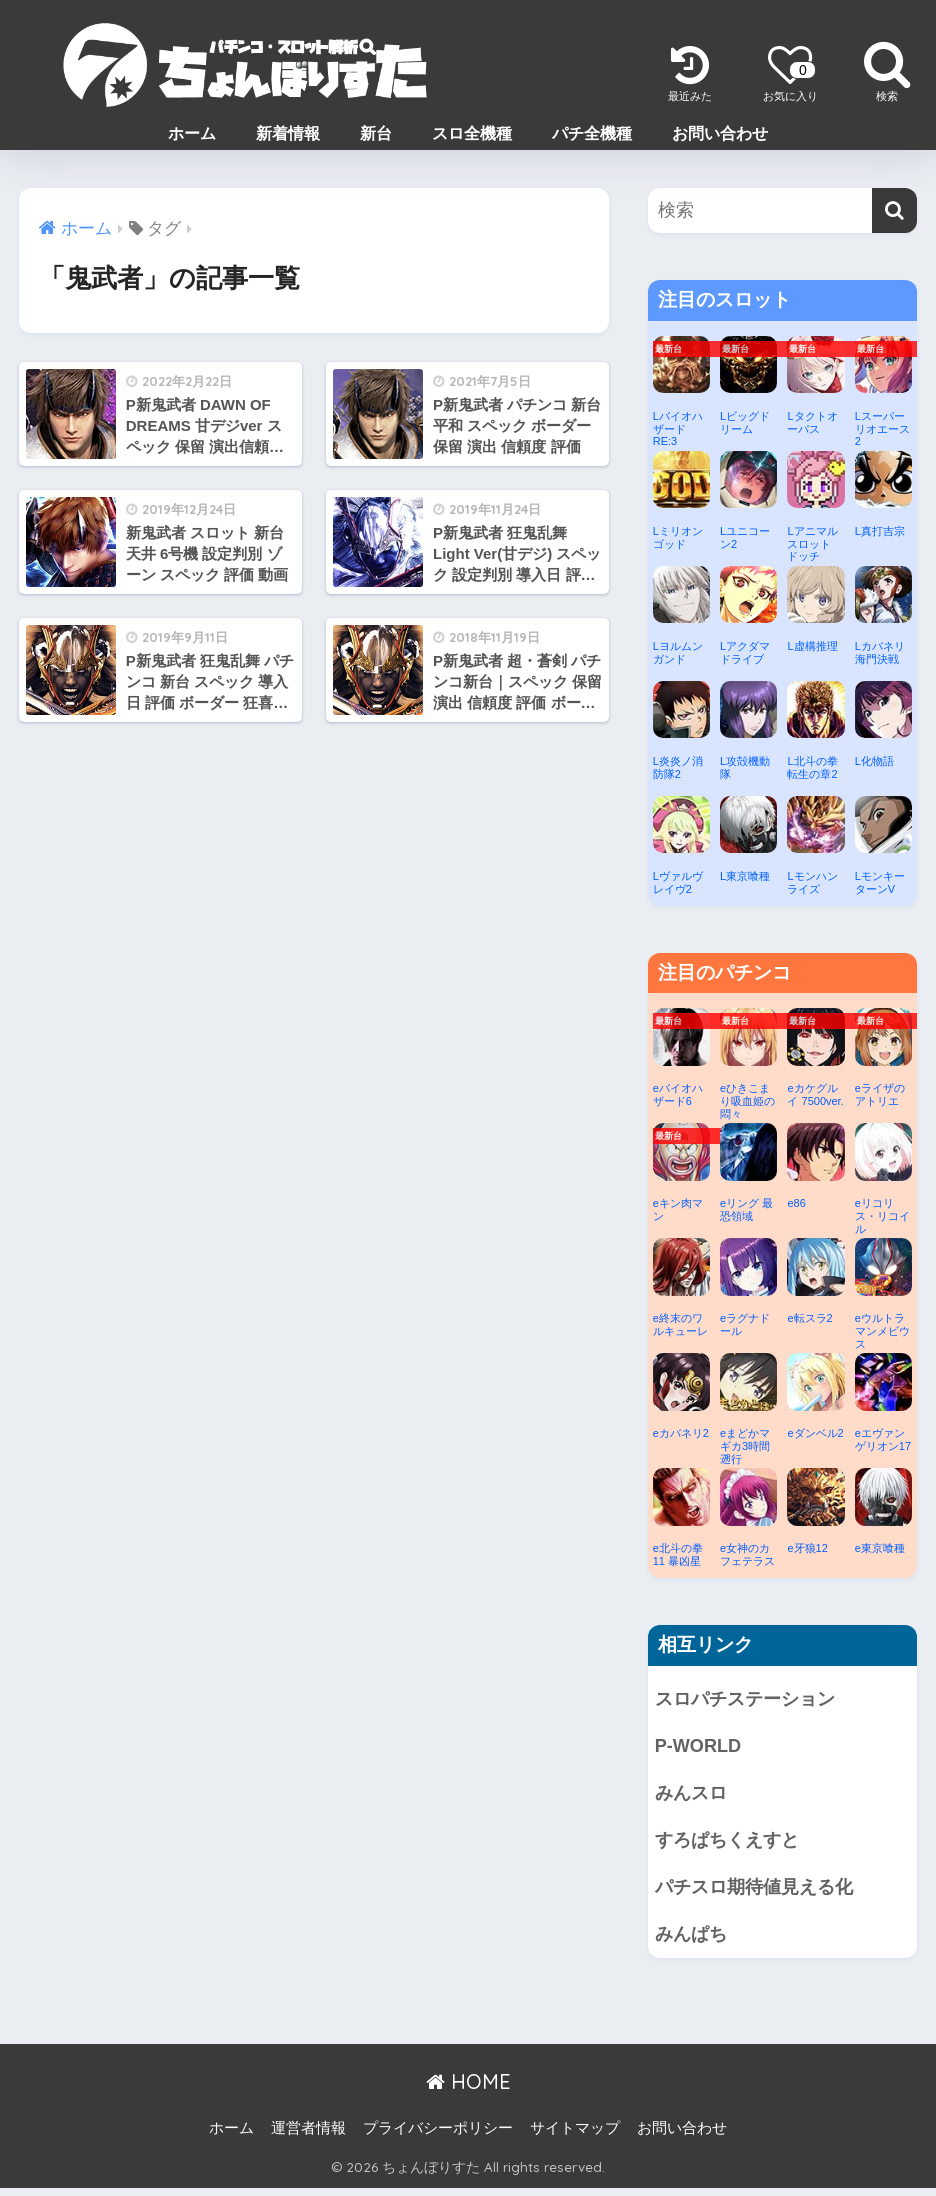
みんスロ (693, 1796)
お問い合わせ (720, 133)
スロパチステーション (750, 1699)
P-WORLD (700, 1747)
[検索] (894, 210)
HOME (468, 2089)
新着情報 (288, 133)
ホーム (192, 133)
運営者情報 (308, 2135)
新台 (376, 133)
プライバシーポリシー (438, 2135)
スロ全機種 (472, 133)
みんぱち (693, 1941)
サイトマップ (575, 2135)
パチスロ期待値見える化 (759, 1892)
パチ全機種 (592, 133)
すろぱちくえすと (731, 1844)
